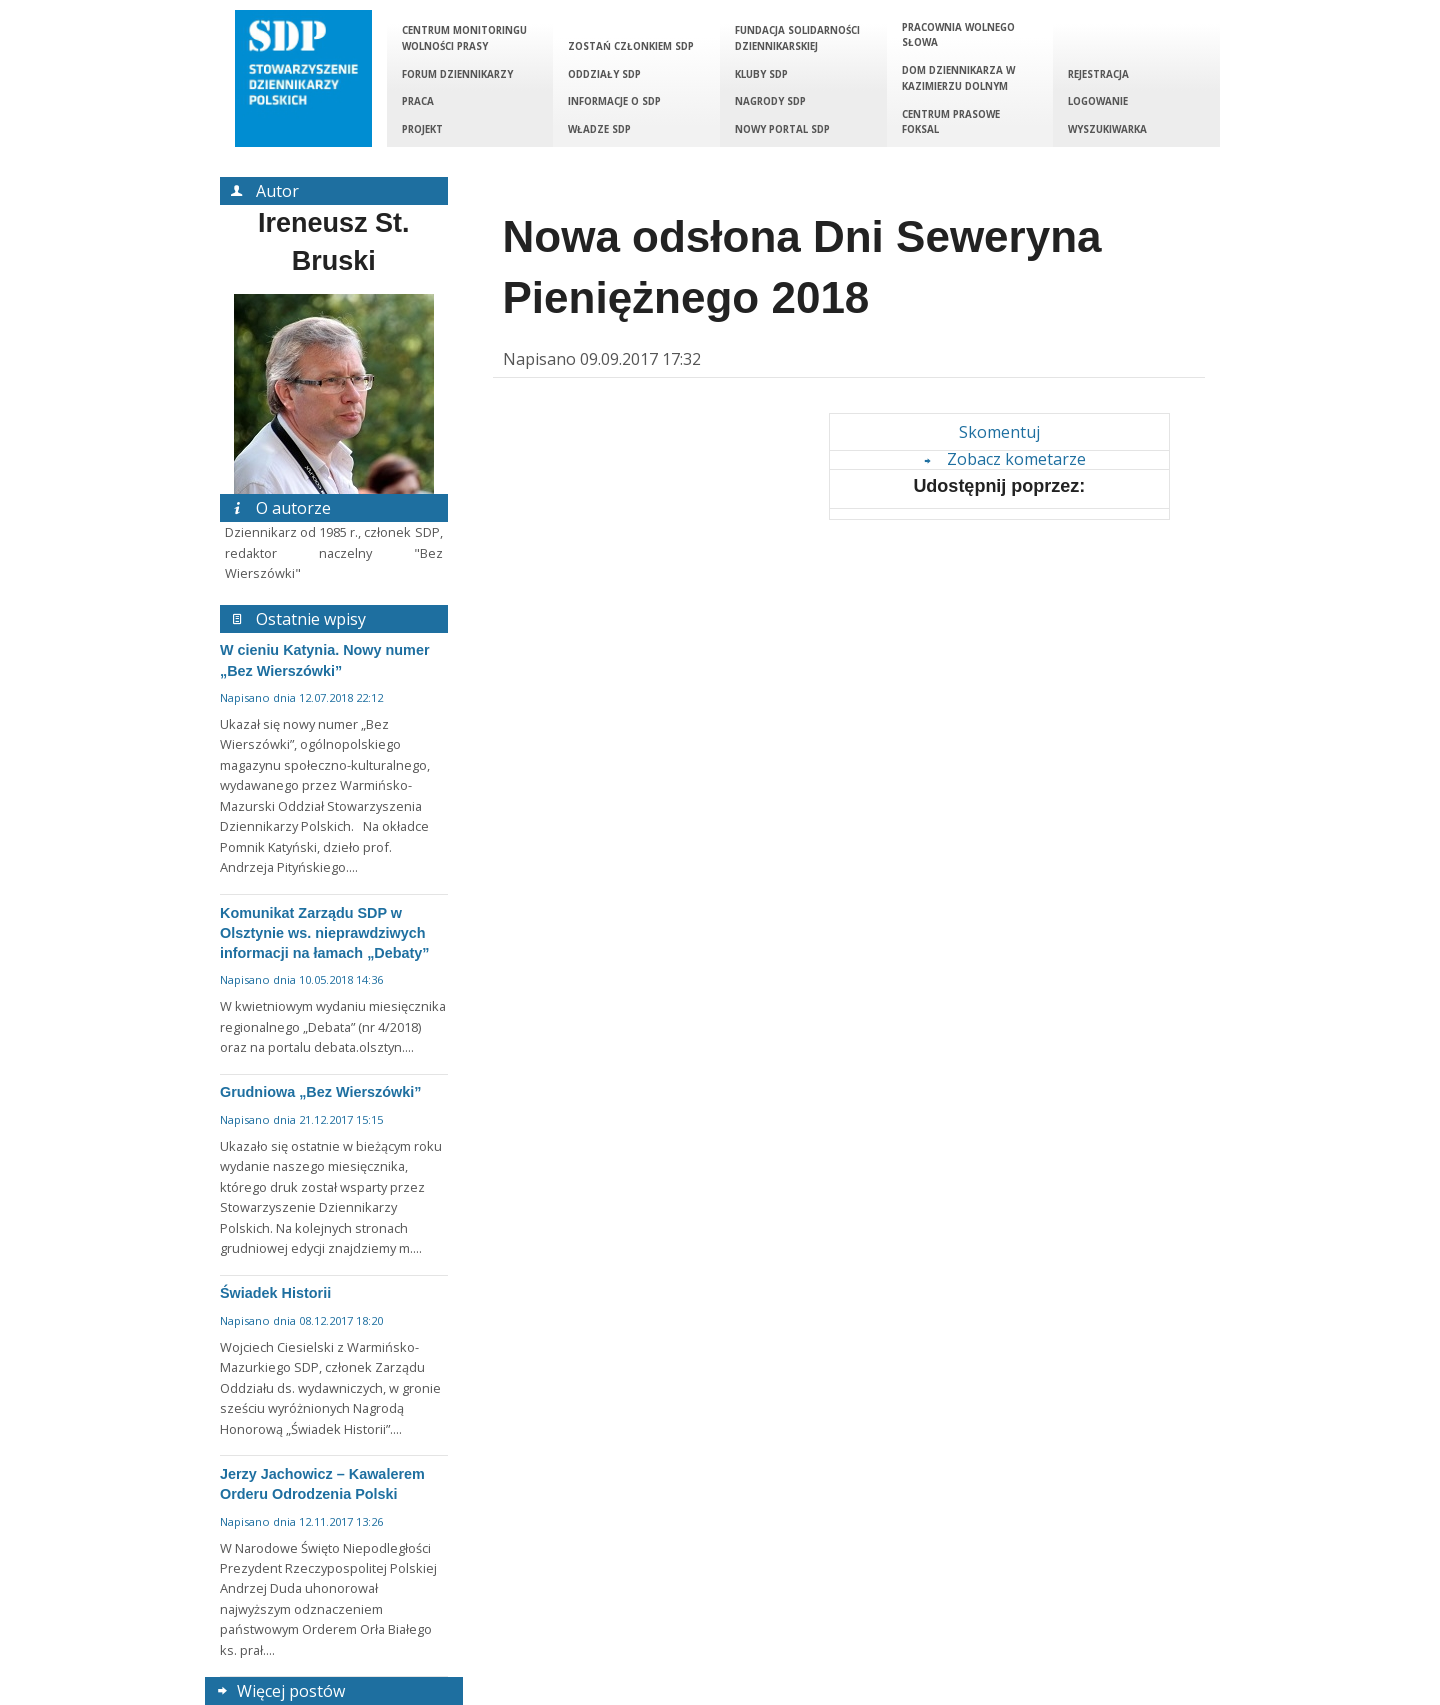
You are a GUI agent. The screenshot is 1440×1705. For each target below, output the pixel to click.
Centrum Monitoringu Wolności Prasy (464, 38)
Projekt (422, 129)
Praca (418, 101)
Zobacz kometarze (1002, 459)
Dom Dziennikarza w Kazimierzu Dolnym (958, 78)
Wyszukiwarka (1107, 129)
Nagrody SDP (770, 101)
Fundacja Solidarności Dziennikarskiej (797, 38)
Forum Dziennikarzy (457, 74)
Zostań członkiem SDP (631, 46)
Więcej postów (278, 1691)
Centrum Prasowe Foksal (951, 122)
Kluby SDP (761, 74)
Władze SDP (599, 129)
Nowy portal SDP (782, 129)
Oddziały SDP (604, 74)
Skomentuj (999, 432)
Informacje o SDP (614, 101)
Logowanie (1098, 101)
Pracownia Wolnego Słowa (958, 35)
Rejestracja (1098, 74)
